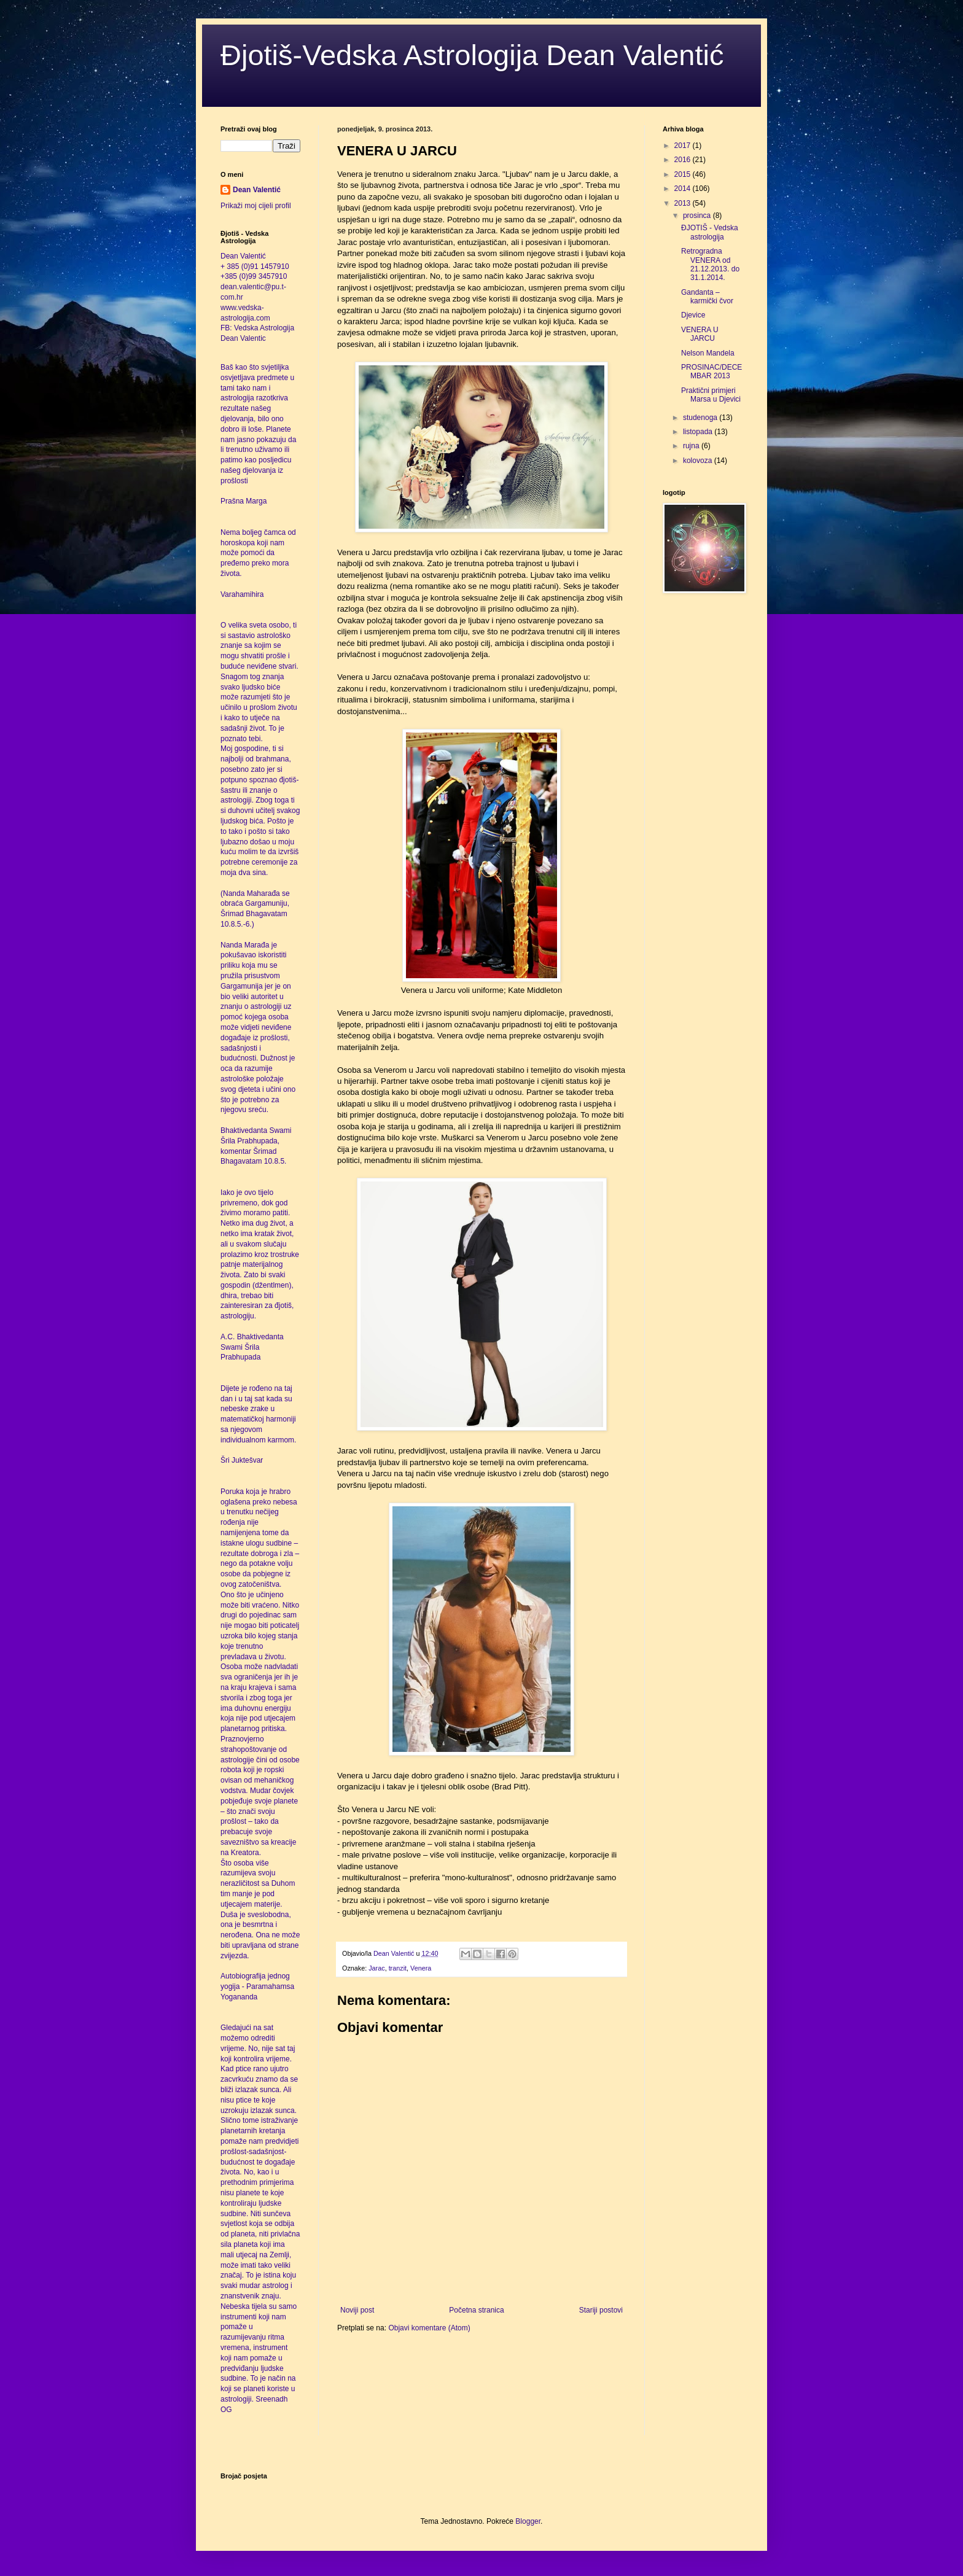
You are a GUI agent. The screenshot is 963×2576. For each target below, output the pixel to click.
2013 (683, 203)
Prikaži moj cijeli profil (255, 205)
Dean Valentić (257, 189)
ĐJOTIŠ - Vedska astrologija (709, 232)
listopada (698, 431)
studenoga (701, 417)
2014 (683, 188)
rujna (692, 446)
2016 (683, 159)
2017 (683, 145)
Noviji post (357, 2310)
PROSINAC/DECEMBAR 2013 (711, 371)
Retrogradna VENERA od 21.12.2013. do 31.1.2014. (710, 264)
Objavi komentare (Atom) (429, 2328)
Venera (420, 1968)
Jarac (376, 1968)
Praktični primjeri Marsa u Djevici (711, 394)
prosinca (698, 215)
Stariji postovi (601, 2310)
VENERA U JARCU (700, 334)
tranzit (398, 1968)
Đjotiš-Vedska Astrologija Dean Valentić (471, 55)
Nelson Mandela (708, 353)
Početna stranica (476, 2310)
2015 (683, 174)
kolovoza (698, 460)
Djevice (693, 315)
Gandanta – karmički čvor (707, 296)
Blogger (527, 2521)
